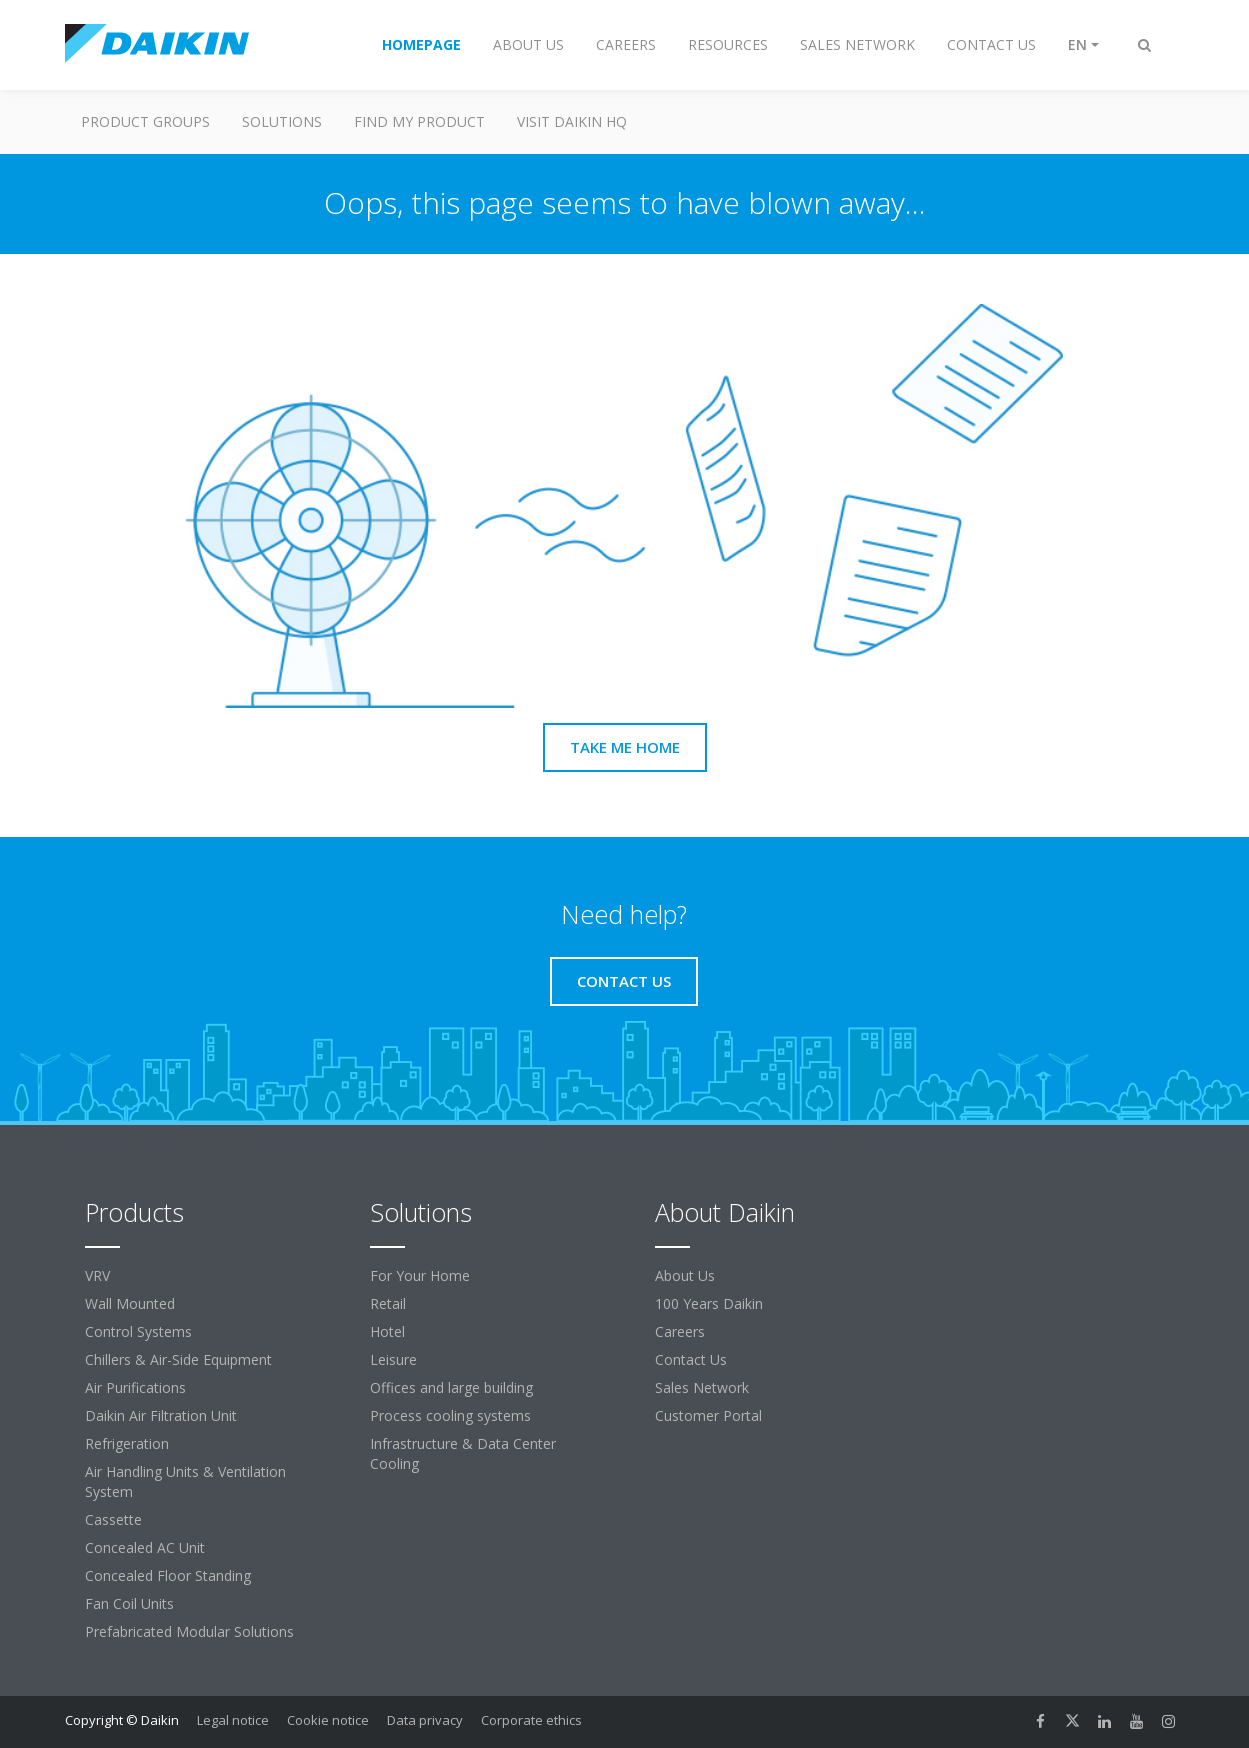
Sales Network (702, 1387)
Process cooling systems (450, 1415)
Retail (388, 1303)
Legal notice (233, 1720)
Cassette (113, 1519)
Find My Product (419, 121)
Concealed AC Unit (145, 1547)
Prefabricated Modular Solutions (189, 1631)
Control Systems (138, 1331)
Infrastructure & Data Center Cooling (463, 1453)
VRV (97, 1275)
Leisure (393, 1359)
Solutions (282, 121)
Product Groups (145, 121)
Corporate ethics (531, 1720)
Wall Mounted (130, 1303)
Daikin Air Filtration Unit (161, 1415)
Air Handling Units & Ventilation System (185, 1481)
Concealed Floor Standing (168, 1575)
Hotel (387, 1331)
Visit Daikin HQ (572, 121)
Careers (680, 1331)
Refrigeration (127, 1443)
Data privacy (425, 1720)
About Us (685, 1275)
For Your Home (420, 1275)
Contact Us (691, 1359)
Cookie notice (328, 1720)
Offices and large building (451, 1387)
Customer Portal (708, 1415)
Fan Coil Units (129, 1603)
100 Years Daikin (709, 1303)
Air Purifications (135, 1387)
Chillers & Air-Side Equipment (178, 1359)
